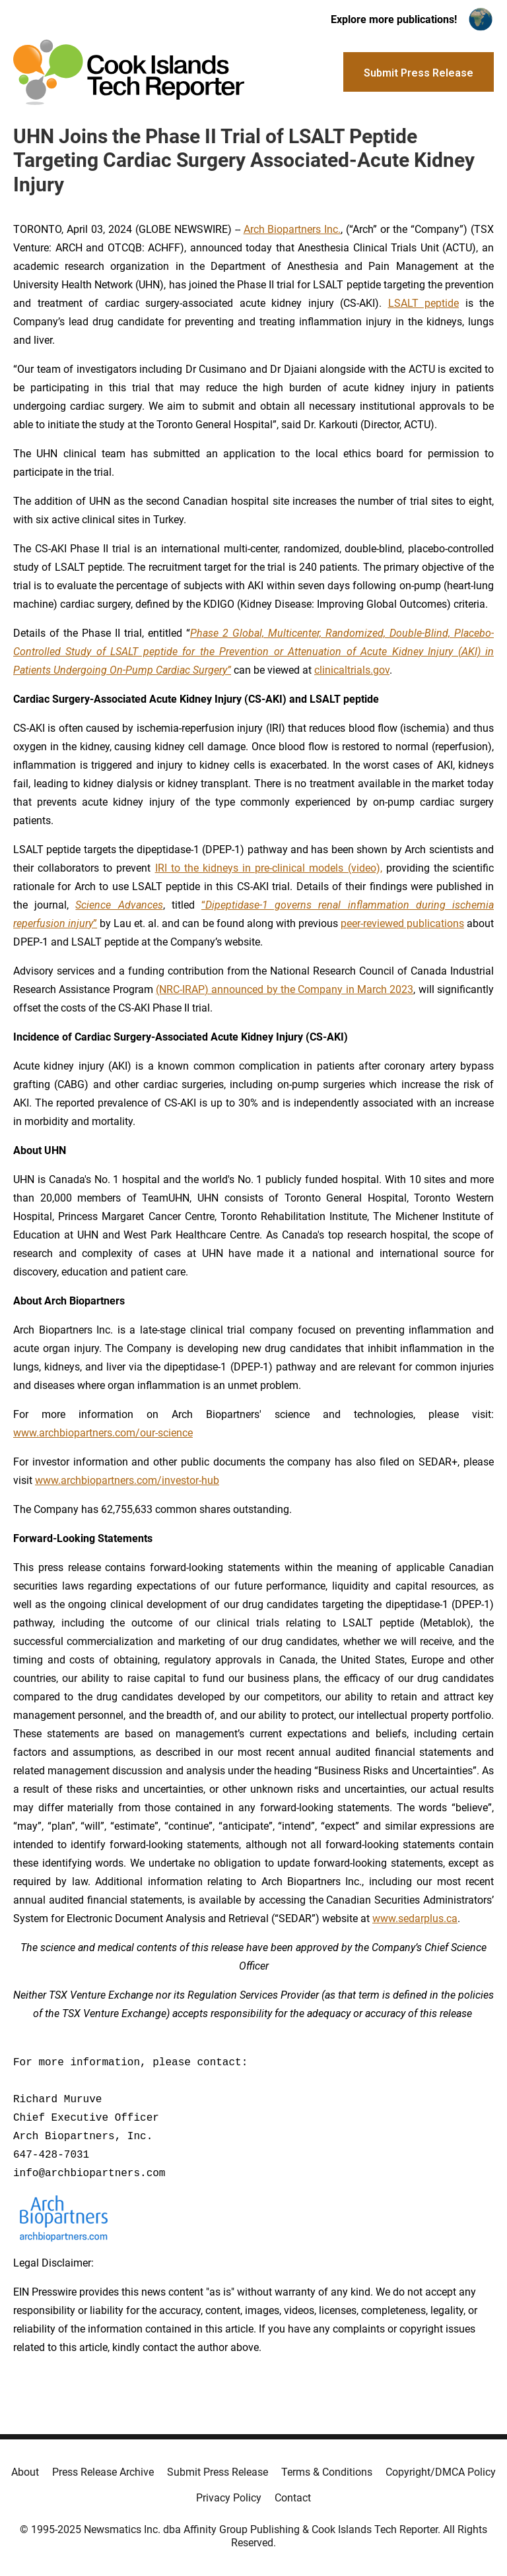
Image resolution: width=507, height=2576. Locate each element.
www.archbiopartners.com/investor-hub (127, 1480)
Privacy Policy (228, 2498)
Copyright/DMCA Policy (441, 2472)
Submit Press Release (217, 2472)
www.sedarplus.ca (414, 1918)
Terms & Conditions (326, 2472)
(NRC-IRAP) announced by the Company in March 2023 (284, 989)
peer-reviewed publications (402, 923)
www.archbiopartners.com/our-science (103, 1433)
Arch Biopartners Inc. (292, 229)
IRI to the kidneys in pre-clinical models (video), (268, 868)
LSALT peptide (423, 303)
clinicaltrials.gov (351, 670)
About (25, 2472)
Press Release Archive (103, 2472)
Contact (293, 2498)
